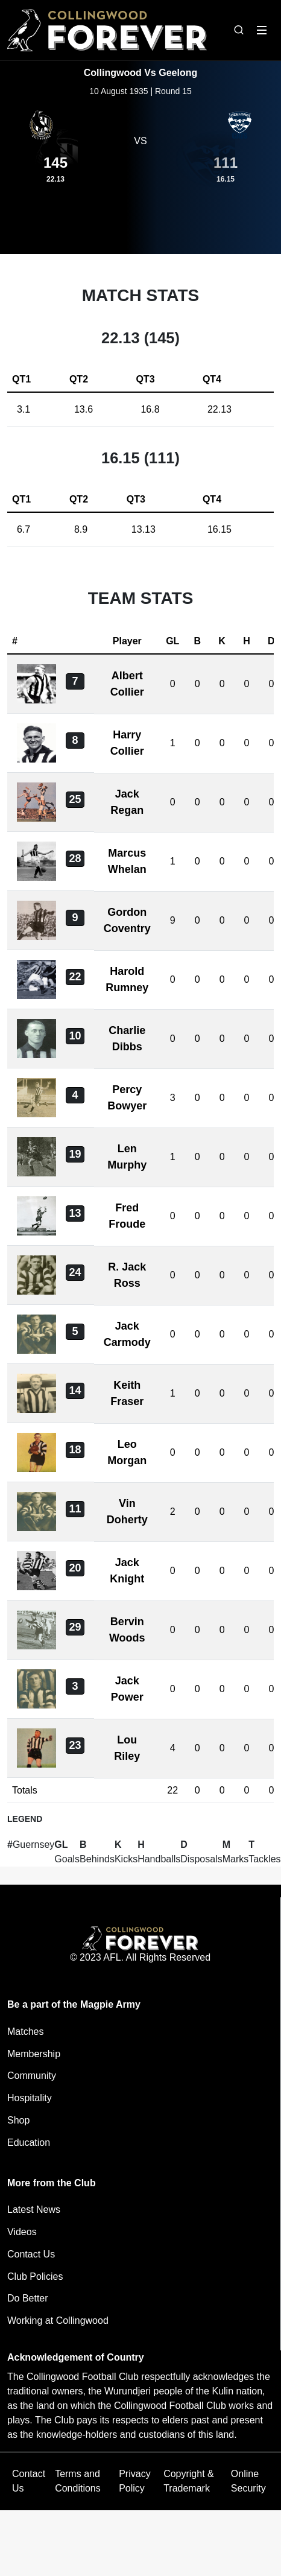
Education (28, 2142)
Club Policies (35, 2276)
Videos (22, 2232)
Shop (18, 2120)
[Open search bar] (239, 30)
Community (31, 2075)
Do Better (27, 2298)
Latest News (33, 2209)
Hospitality (29, 2098)
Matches (25, 2031)
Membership (33, 2054)
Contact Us (31, 2254)
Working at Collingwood (58, 2320)
